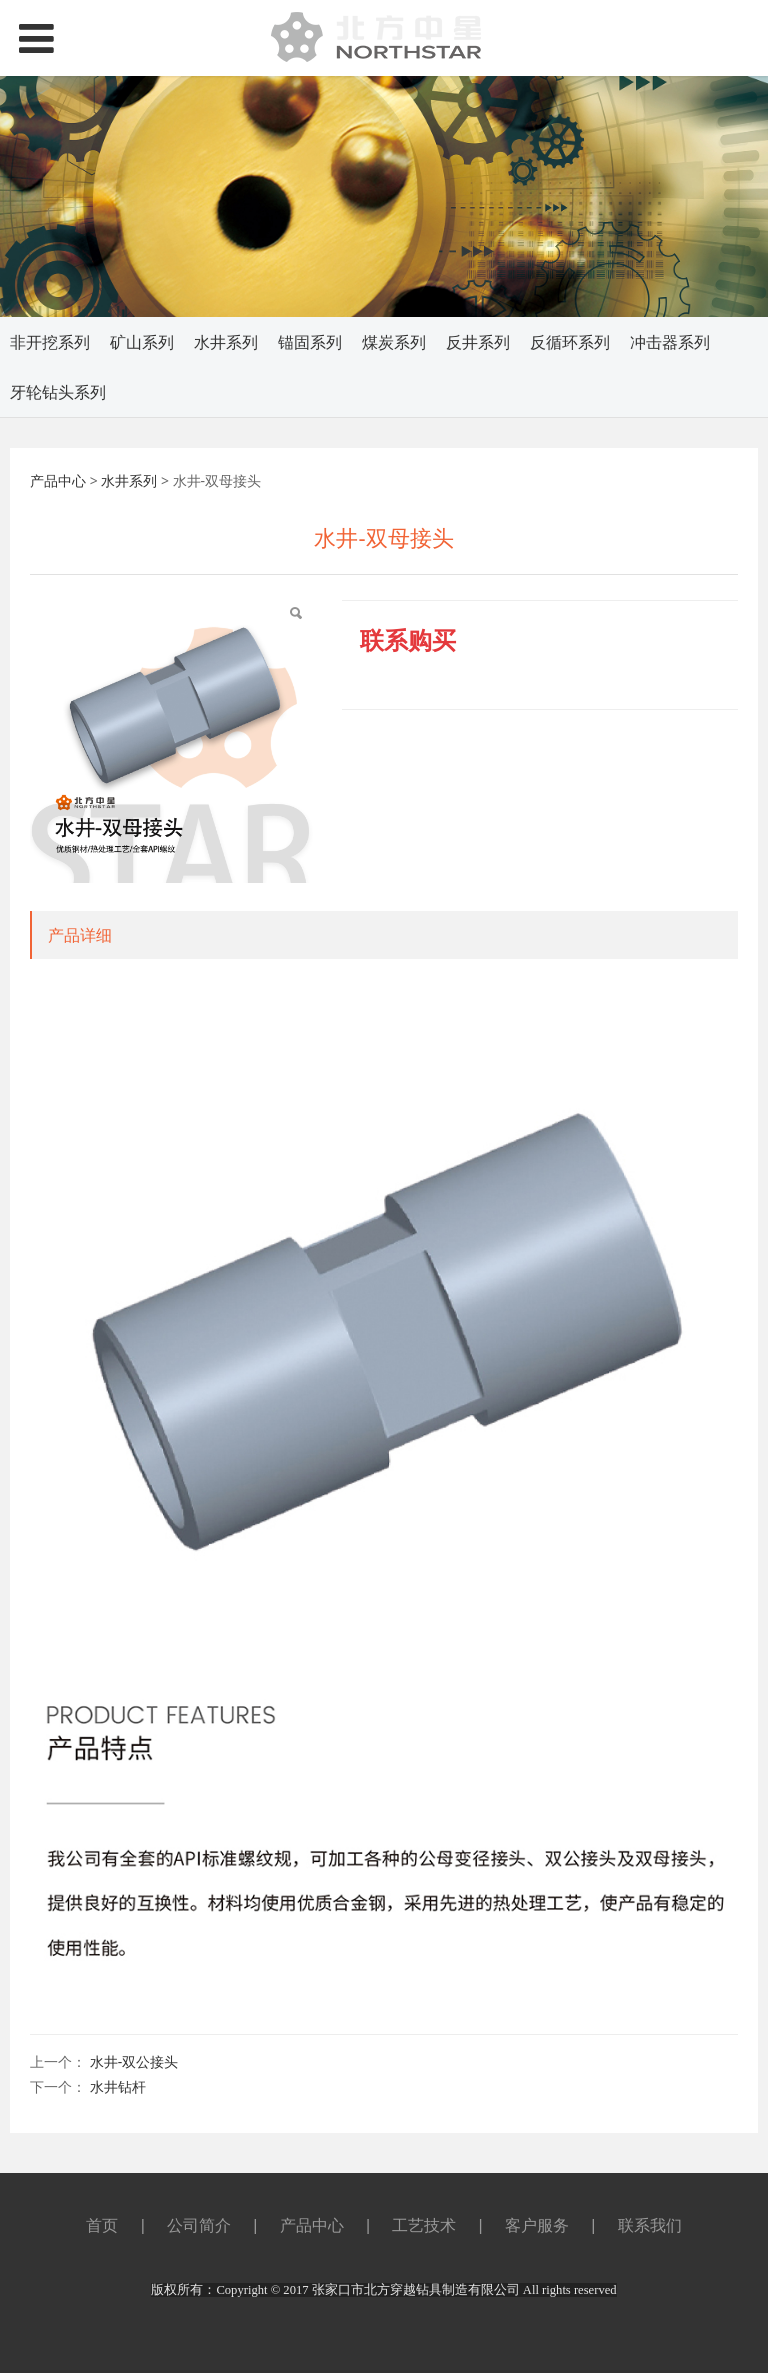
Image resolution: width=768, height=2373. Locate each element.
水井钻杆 (118, 2086)
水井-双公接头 (134, 2061)
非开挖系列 (50, 342)
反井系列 (478, 342)
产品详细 (80, 935)
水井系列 (226, 342)
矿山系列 (142, 342)
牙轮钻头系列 (58, 392)
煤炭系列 (394, 342)
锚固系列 (310, 342)
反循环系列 (570, 342)
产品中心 (58, 480)
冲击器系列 (670, 342)
